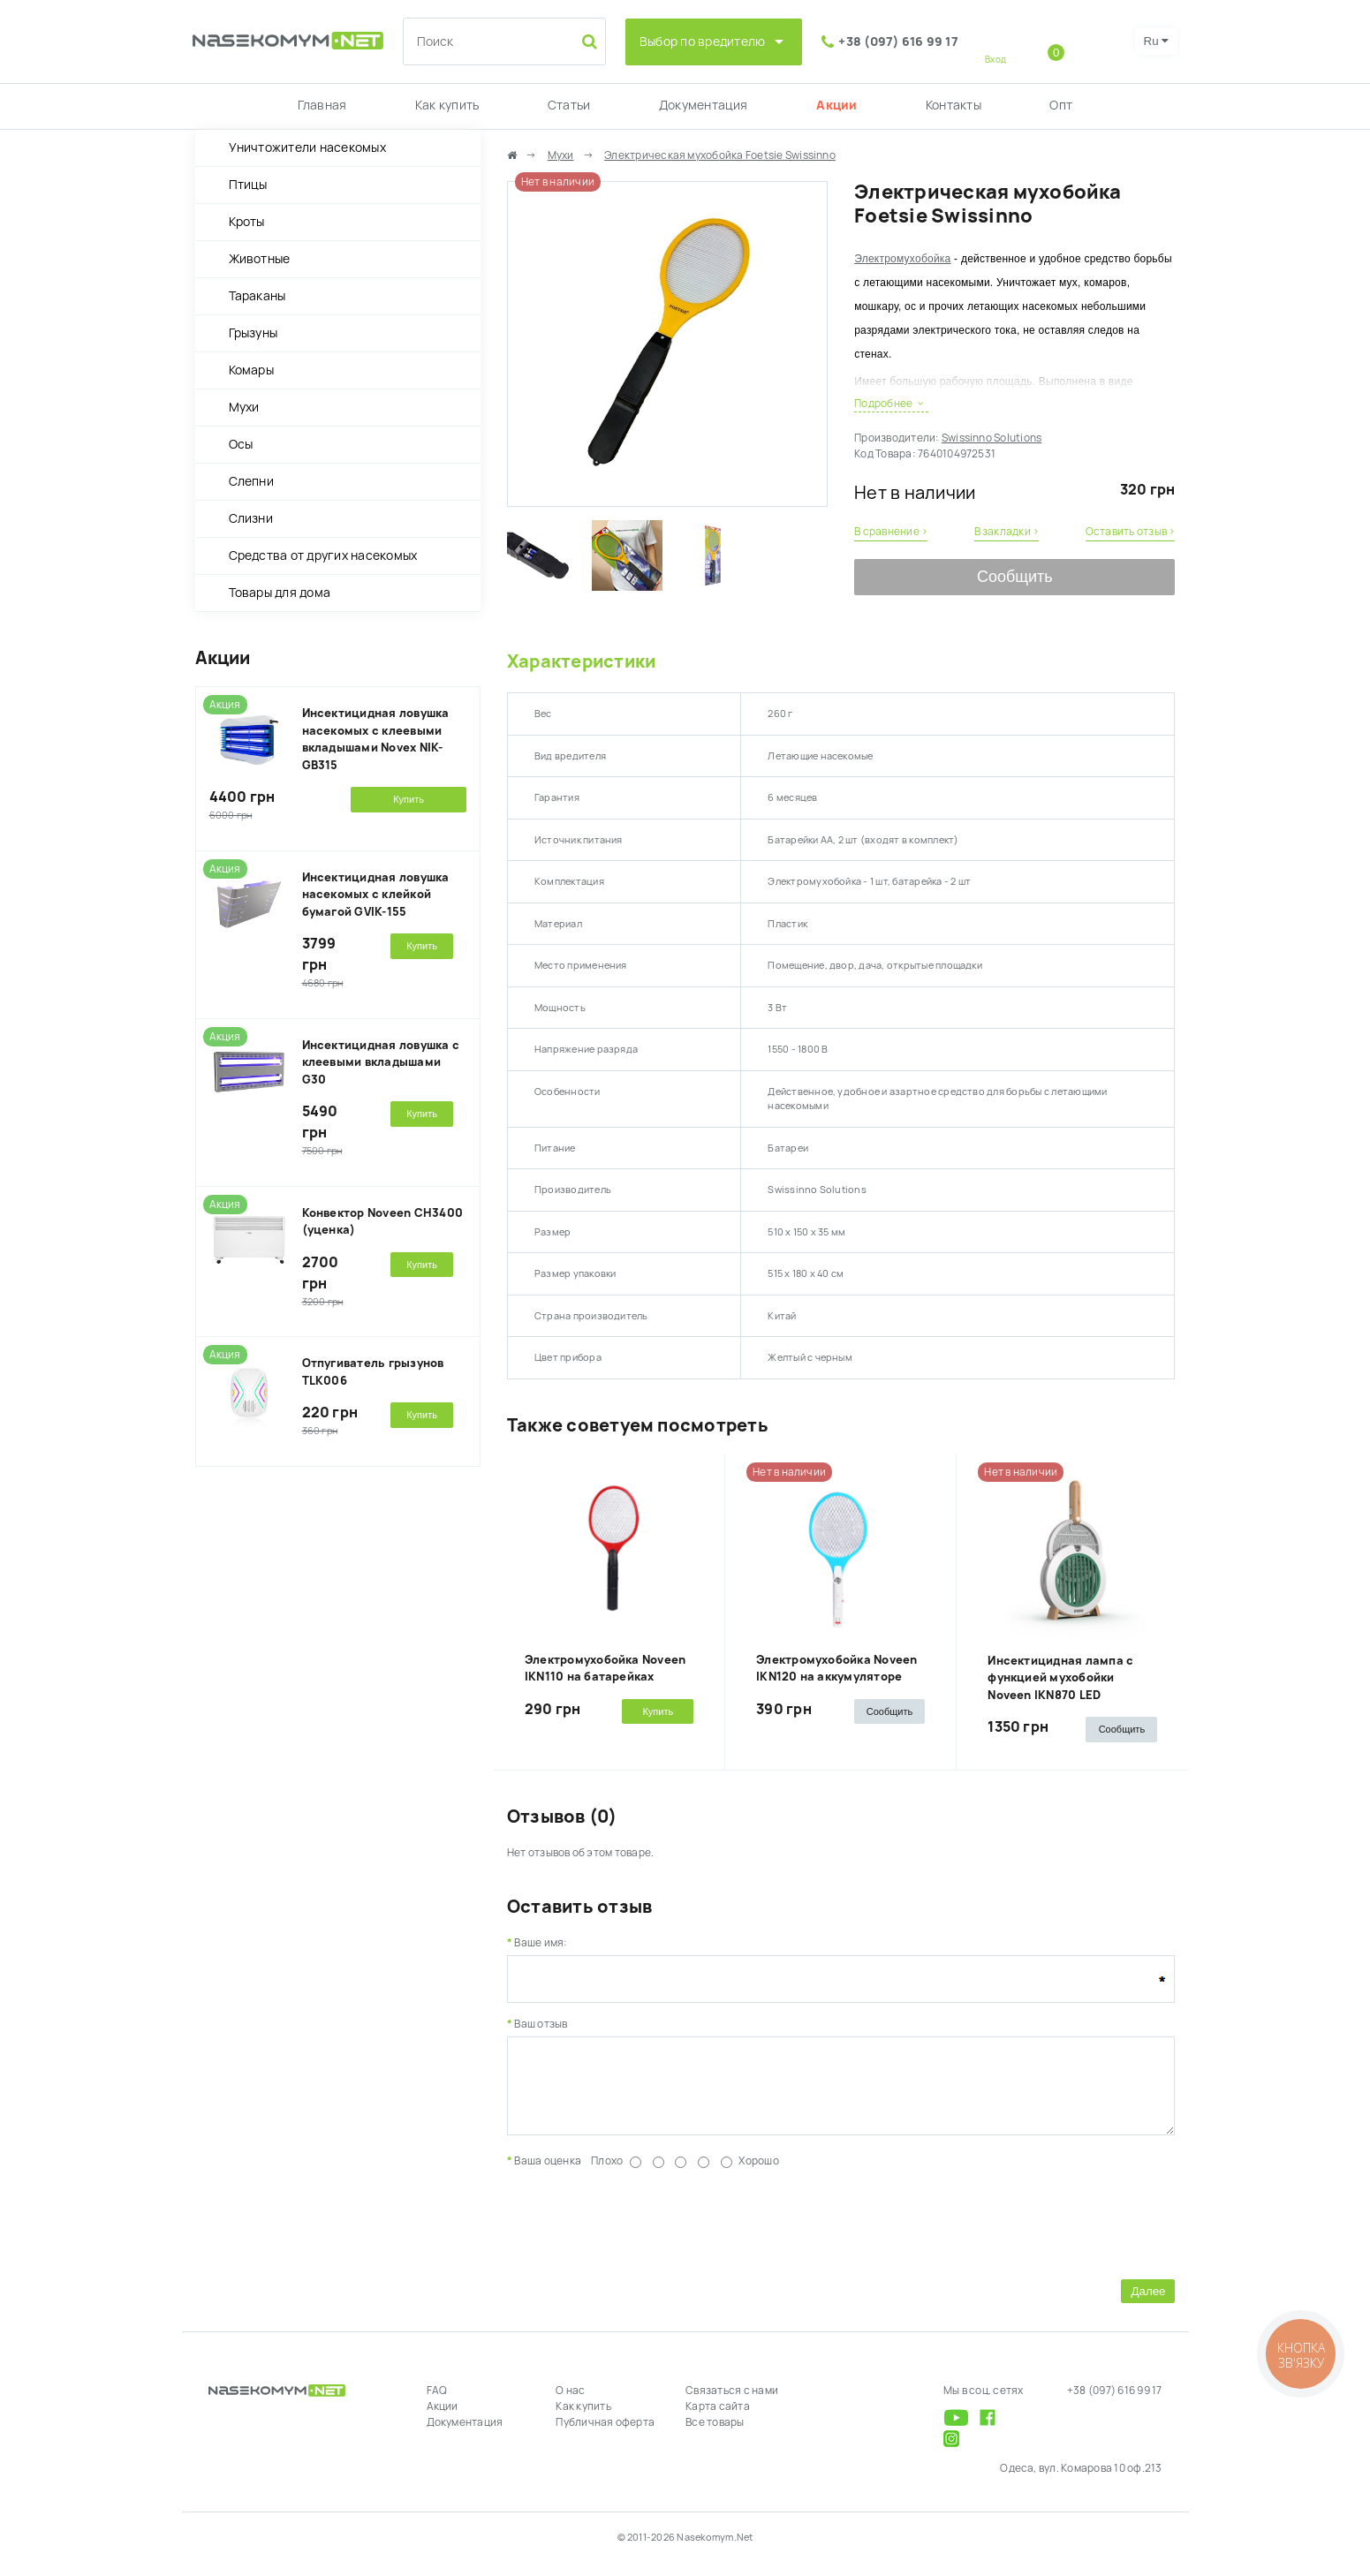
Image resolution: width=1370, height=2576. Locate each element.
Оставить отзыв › (1131, 532)
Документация (703, 105)
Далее (1148, 2304)
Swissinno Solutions (992, 438)
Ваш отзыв (540, 2024)
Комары (251, 370)
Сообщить (1015, 576)
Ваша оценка (547, 2174)
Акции (836, 105)
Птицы (248, 185)
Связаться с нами (731, 2404)
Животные (260, 259)
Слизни (251, 518)
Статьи (569, 105)
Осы (241, 444)
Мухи (244, 407)
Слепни (251, 481)
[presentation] (641, 2234)
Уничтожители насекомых (307, 147)
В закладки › (1007, 532)
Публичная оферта (605, 2436)
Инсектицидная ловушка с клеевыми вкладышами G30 (381, 1062)
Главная (322, 105)
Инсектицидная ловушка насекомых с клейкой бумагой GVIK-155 (376, 894)
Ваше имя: (540, 1943)
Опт (1060, 105)
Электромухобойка (902, 259)
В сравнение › (890, 532)
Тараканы (257, 296)
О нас (570, 2404)
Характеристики (581, 661)
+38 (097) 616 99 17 (898, 41)
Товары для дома (280, 593)
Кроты (247, 222)
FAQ (437, 2404)
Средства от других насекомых (323, 555)
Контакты (953, 105)
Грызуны (253, 333)
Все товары (714, 2436)
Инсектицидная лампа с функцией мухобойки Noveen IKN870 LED (1060, 1678)
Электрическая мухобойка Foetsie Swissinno (720, 155)
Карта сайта (717, 2420)
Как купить (447, 105)
